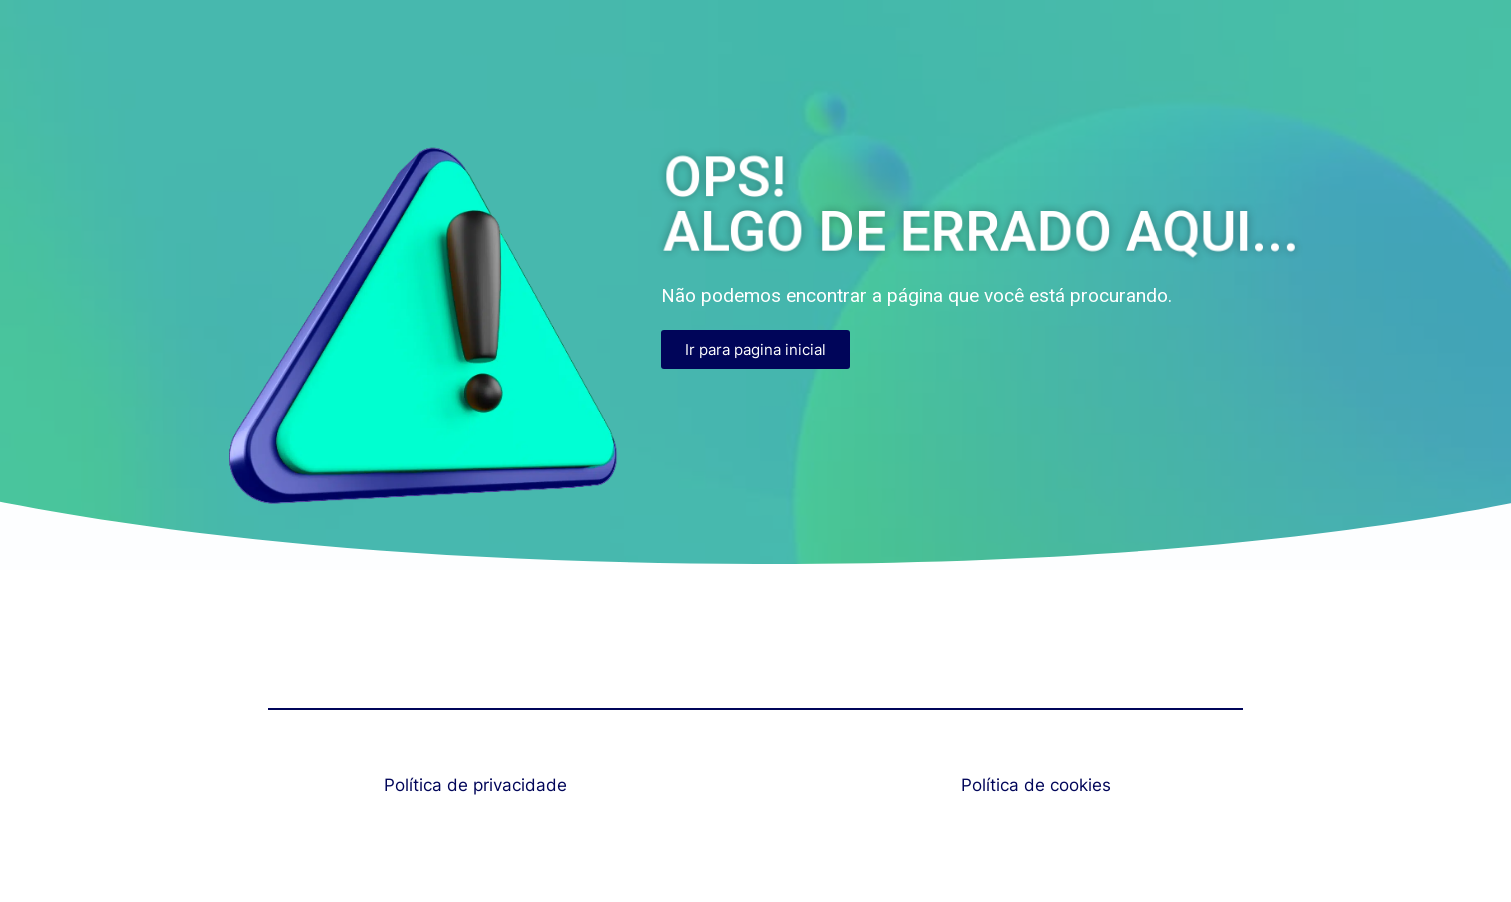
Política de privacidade (475, 785)
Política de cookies (1036, 785)
